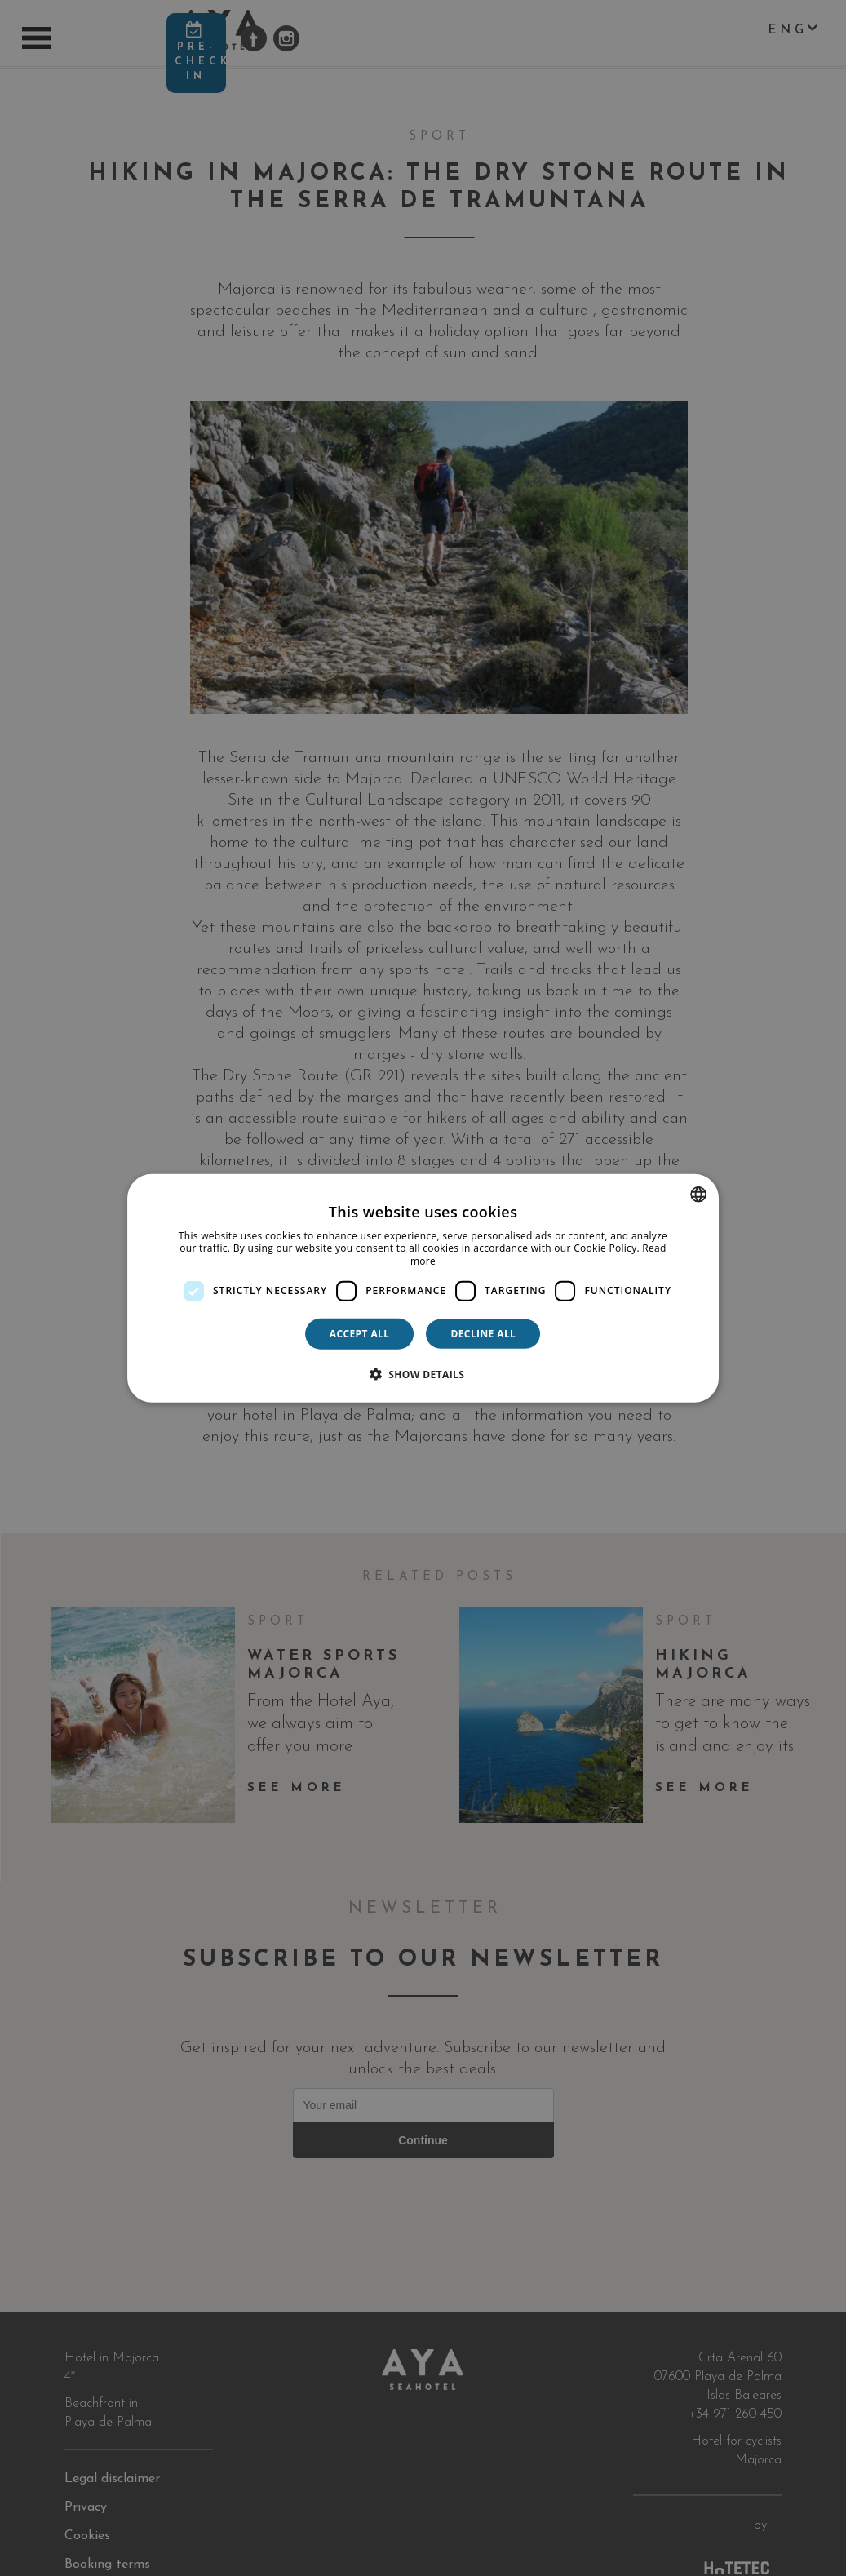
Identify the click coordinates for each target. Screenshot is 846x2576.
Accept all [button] (360, 1333)
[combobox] (698, 1194)
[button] (423, 1374)
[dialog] (423, 1288)
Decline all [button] (483, 1333)
